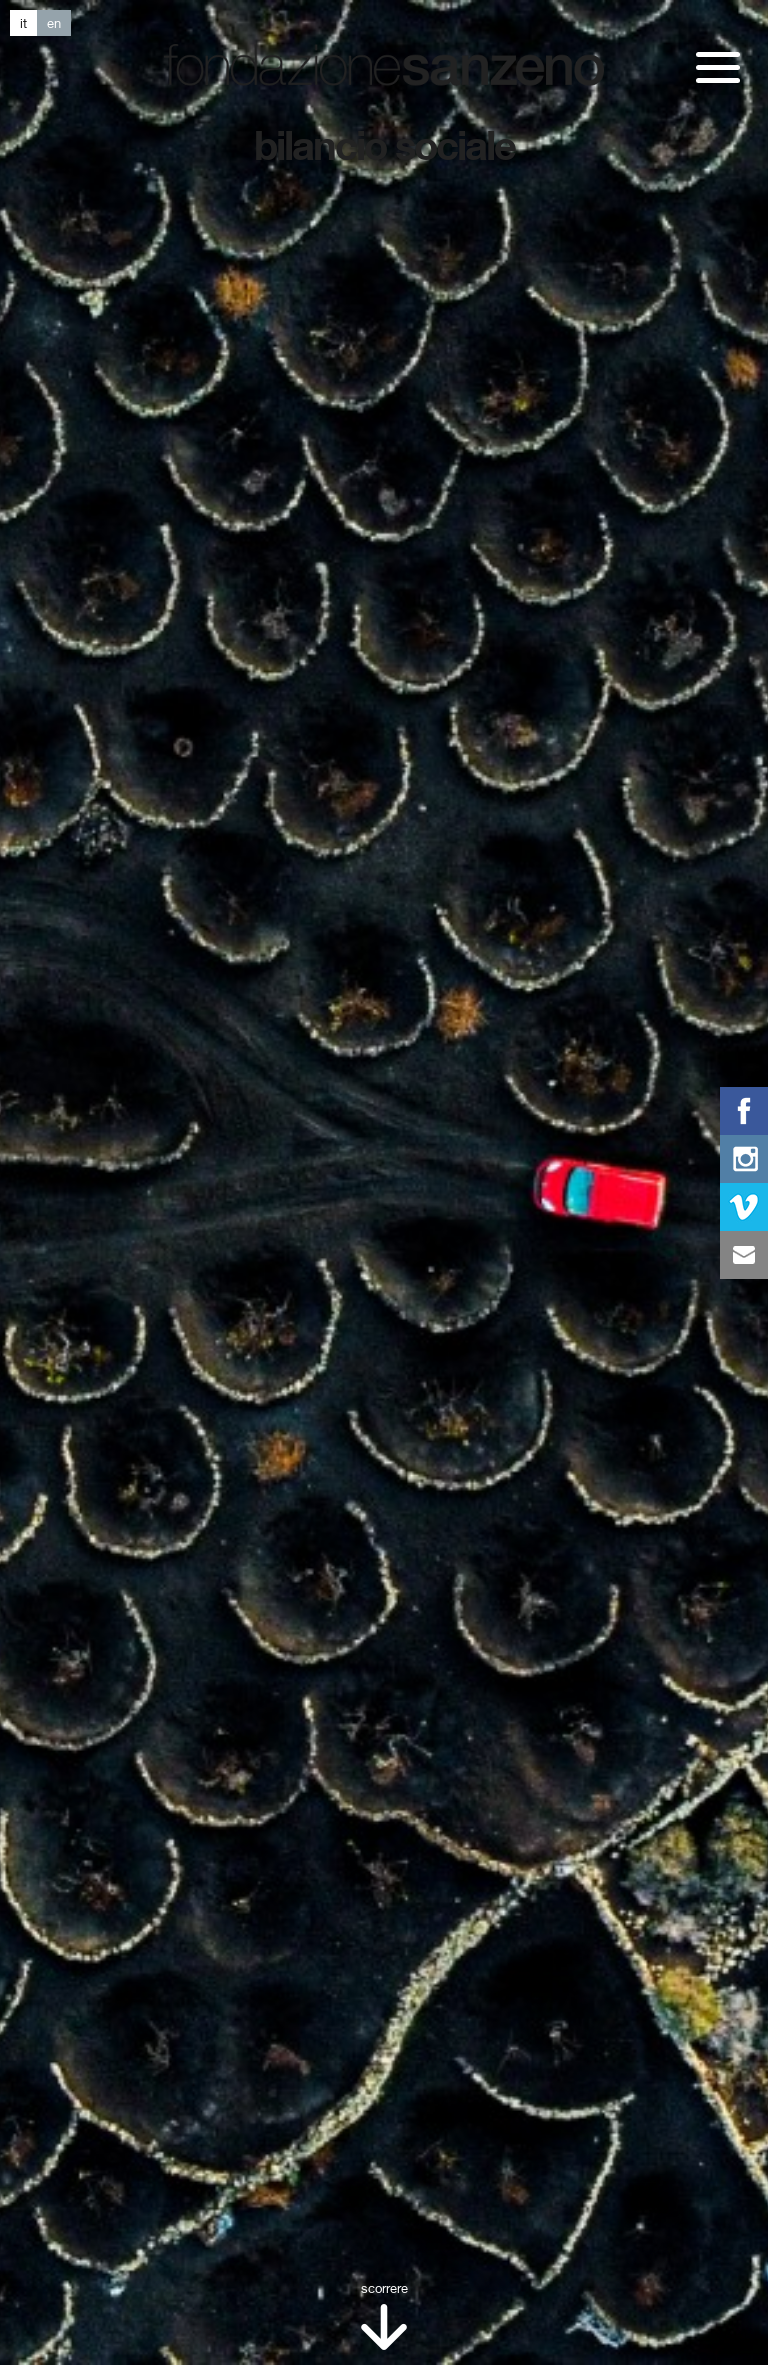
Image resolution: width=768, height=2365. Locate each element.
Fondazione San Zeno (384, 65)
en (54, 23)
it (23, 23)
